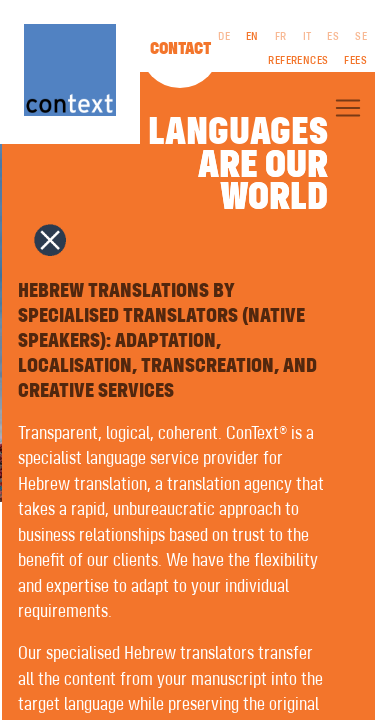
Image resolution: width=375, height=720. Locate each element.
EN (252, 37)
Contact (180, 49)
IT (307, 37)
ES (333, 37)
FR (281, 37)
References (298, 61)
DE (224, 37)
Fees (355, 61)
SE (361, 37)
